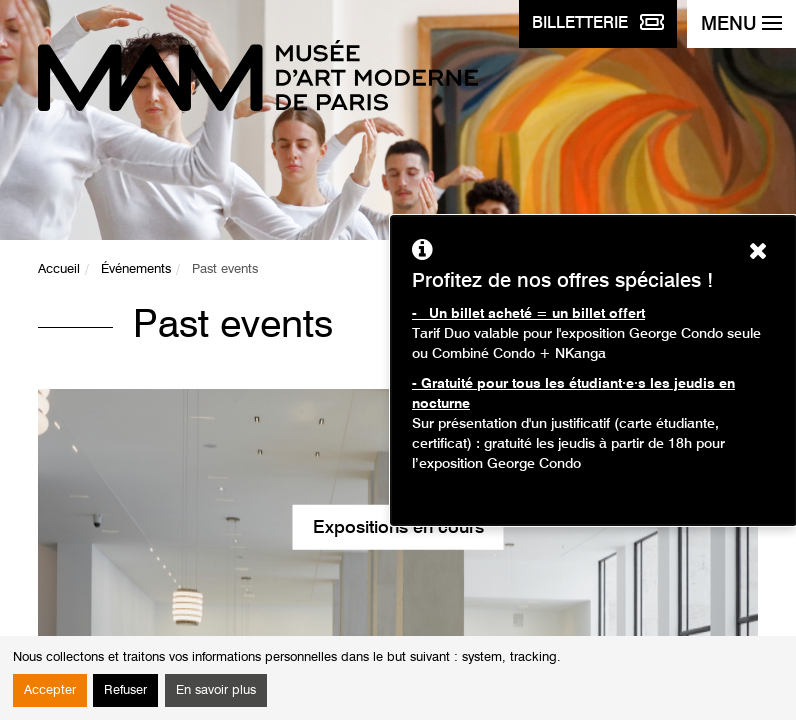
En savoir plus (216, 690)
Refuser (125, 690)
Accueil (59, 269)
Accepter (50, 690)
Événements (136, 269)
